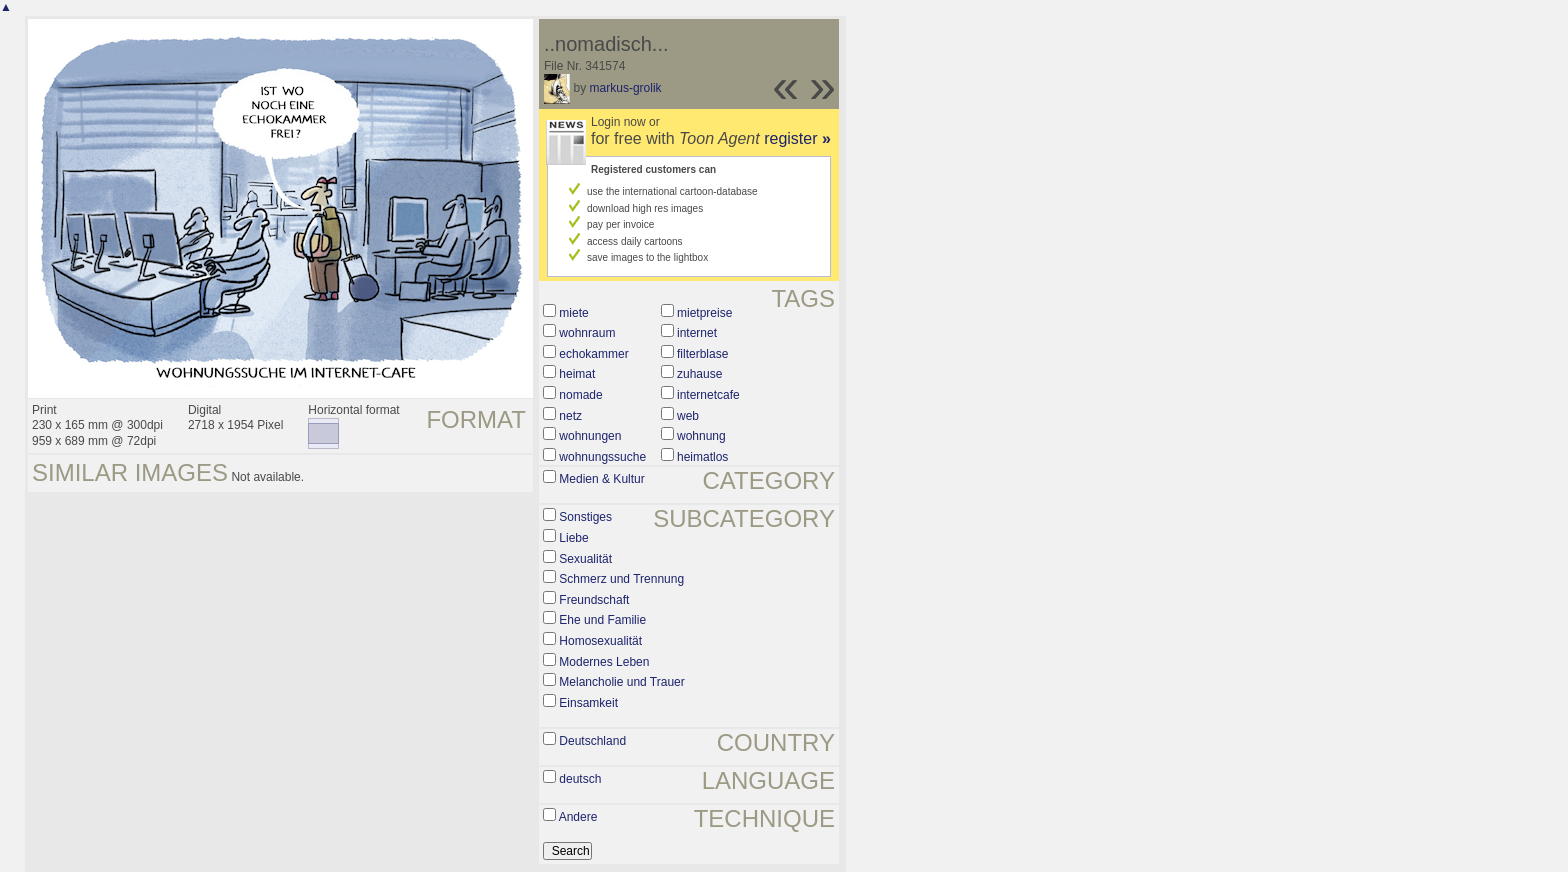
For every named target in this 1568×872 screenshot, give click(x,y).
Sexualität (585, 559)
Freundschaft (594, 600)
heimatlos (702, 457)
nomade (580, 395)
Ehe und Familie (602, 620)
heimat (577, 374)
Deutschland (592, 741)
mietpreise (704, 313)
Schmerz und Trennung (621, 579)
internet (697, 333)
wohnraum (587, 333)
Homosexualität (600, 641)
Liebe (573, 538)
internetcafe (708, 395)
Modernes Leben (604, 662)
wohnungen (590, 436)
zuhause (699, 374)
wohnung (701, 436)
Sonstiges (585, 517)
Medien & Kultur (601, 479)
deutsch (580, 779)
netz (570, 416)
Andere (578, 817)
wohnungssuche (602, 457)
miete (573, 313)
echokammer (593, 354)
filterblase (702, 354)
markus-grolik (626, 88)
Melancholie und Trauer (621, 682)
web (688, 416)
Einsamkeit (588, 703)
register (797, 138)
